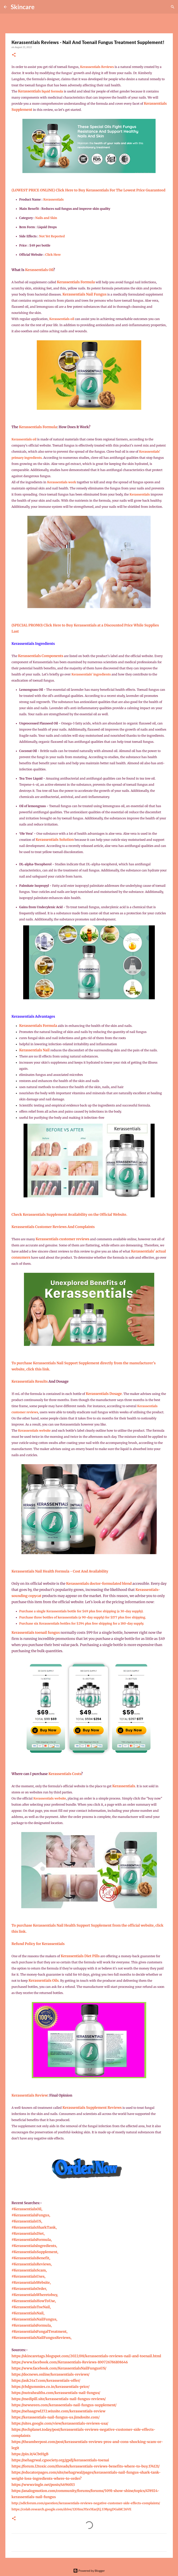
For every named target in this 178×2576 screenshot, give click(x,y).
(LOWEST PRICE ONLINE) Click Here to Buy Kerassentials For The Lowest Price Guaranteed (88, 190)
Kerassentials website (34, 1430)
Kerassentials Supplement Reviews (92, 2107)
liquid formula (52, 91)
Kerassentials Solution (55, 839)
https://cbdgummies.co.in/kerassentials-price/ (50, 2386)
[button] (13, 55)
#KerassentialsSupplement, (34, 2252)
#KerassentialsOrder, (29, 2288)
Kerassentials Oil (39, 270)
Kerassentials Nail (34, 1050)
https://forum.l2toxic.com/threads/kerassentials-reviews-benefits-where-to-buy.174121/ (85, 2466)
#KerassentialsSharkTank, (34, 2227)
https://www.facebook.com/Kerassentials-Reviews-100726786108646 (69, 2362)
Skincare (22, 7)
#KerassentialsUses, (28, 2276)
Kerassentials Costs (64, 1774)
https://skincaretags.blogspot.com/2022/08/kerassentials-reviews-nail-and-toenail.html (86, 2356)
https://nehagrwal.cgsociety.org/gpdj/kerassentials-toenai (60, 2460)
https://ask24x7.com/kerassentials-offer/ (45, 2380)
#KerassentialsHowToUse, (33, 2301)
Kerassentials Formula (76, 282)
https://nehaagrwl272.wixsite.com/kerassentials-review (58, 2411)
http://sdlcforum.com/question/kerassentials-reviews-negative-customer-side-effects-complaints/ (85, 2503)
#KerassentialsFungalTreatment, (39, 2331)
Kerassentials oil (61, 319)
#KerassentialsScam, (29, 2270)
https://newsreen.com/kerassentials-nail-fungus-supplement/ (63, 2405)
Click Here (53, 254)
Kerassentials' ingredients (91, 674)
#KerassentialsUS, (26, 2221)
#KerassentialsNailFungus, (34, 2319)
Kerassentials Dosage (104, 1393)
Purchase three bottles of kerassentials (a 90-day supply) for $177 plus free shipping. (82, 1617)
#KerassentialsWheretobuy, (34, 2295)
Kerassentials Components (40, 656)
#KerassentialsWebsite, (31, 2282)
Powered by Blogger (89, 2570)
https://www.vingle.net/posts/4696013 (43, 2484)
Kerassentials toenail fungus (35, 1632)
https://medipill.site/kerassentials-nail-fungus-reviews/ (58, 2399)
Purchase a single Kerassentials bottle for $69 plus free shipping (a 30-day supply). (81, 1611)
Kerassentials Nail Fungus (84, 294)
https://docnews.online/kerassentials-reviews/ (50, 2374)
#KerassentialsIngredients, (34, 2246)
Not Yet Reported (52, 236)
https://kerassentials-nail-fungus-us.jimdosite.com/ (55, 2417)
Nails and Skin (46, 218)
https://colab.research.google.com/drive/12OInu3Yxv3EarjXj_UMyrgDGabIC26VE (71, 2509)
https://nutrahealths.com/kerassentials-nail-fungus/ (55, 2393)
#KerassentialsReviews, (31, 2264)
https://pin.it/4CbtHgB (29, 2454)
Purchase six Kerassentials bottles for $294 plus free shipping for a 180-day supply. (81, 1623)
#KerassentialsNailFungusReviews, (41, 2337)
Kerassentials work (61, 482)
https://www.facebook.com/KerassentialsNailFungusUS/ (58, 2368)
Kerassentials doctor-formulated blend (99, 1583)
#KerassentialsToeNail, (31, 2307)
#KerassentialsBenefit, (30, 2258)
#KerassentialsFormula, (31, 2239)
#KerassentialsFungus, (30, 2215)
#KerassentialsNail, (27, 2313)
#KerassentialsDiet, (28, 2233)
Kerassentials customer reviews (62, 1239)
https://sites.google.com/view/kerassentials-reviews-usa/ (59, 2423)
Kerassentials (30, 91)
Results (41, 1381)
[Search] (172, 6)
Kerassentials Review (29, 2095)
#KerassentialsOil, (26, 2209)
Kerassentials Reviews (97, 67)
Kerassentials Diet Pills (80, 1956)
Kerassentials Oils (44, 1980)
